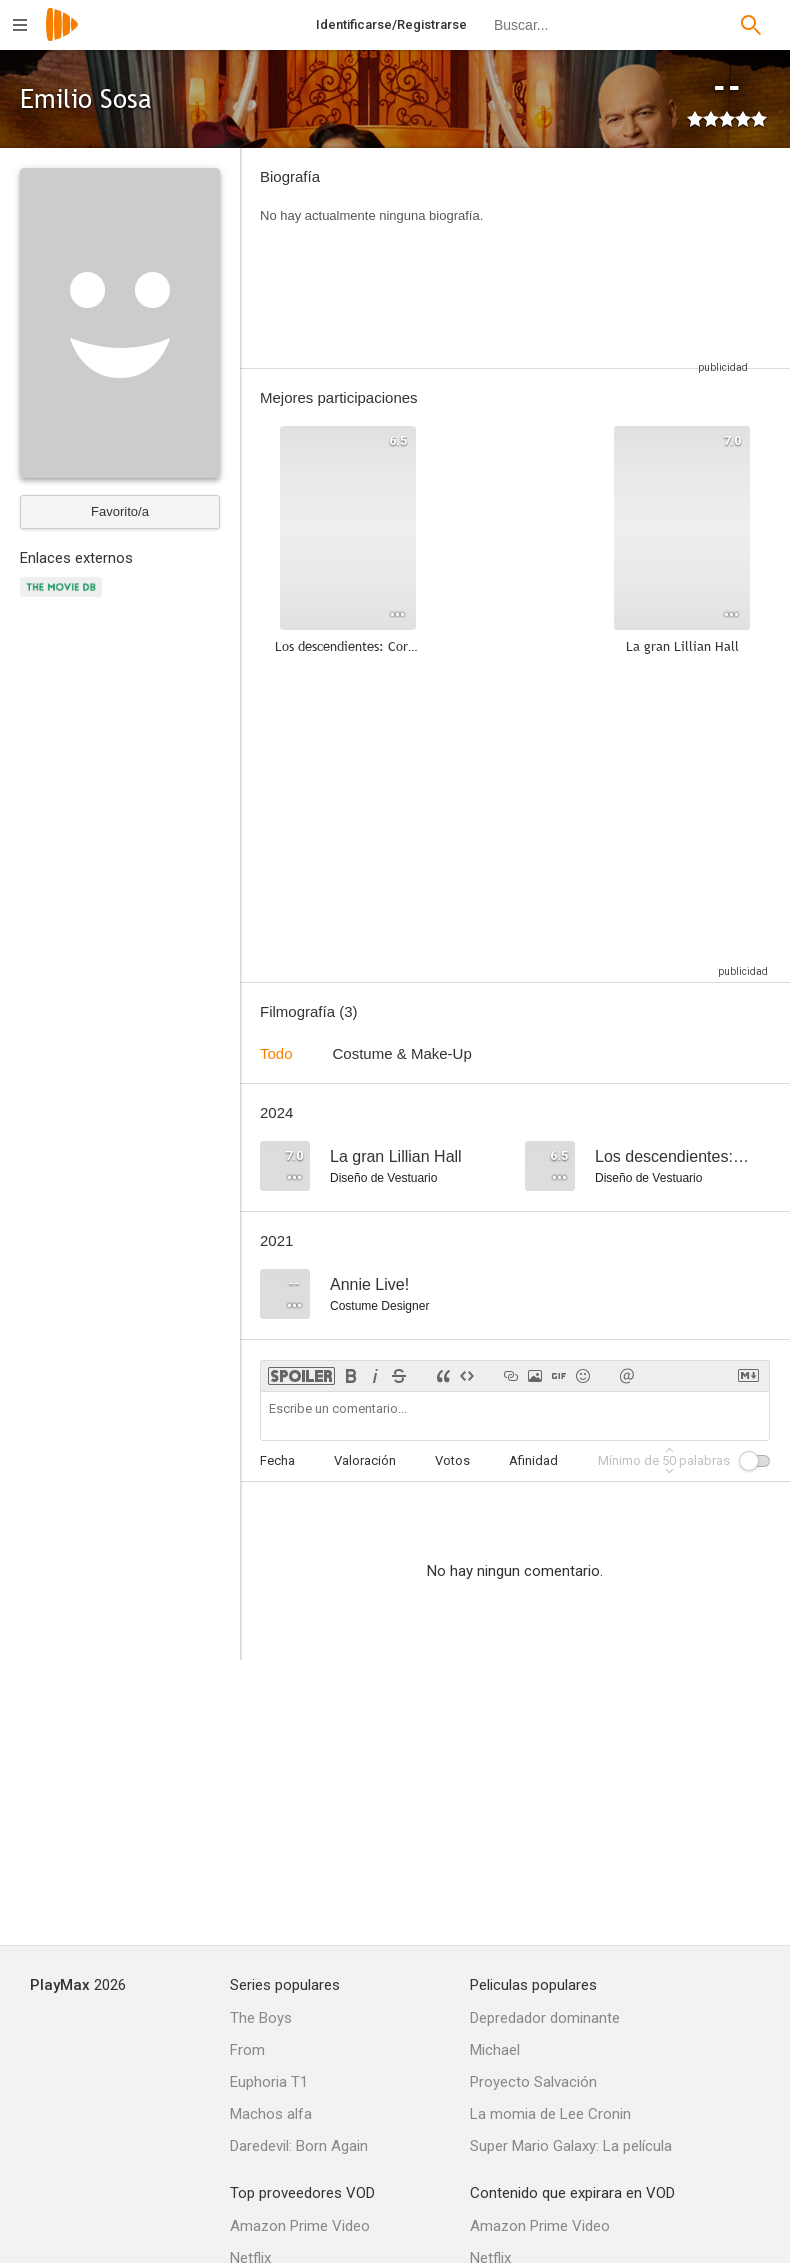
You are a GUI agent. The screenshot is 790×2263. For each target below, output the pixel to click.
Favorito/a (120, 511)
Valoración (365, 1460)
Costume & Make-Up (402, 1053)
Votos (452, 1460)
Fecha (277, 1460)
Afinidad (533, 1460)
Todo (276, 1053)
